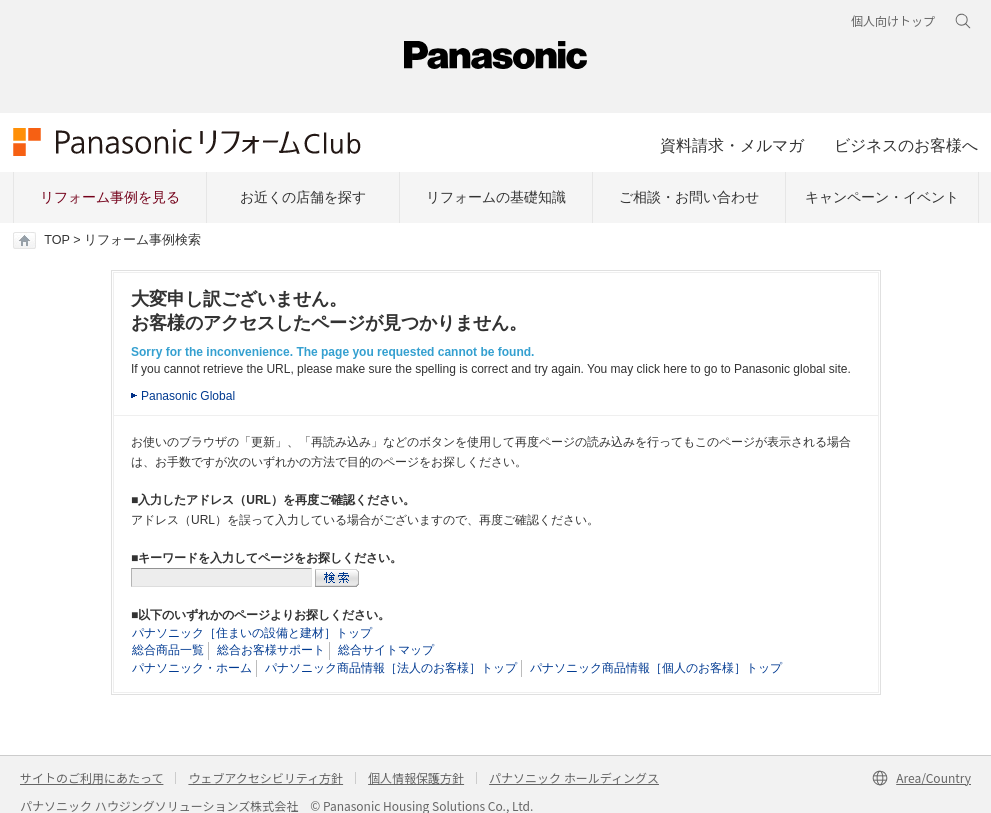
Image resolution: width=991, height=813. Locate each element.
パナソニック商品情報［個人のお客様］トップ (656, 668)
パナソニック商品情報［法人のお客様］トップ (391, 668)
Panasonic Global (188, 396)
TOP (56, 240)
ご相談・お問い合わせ (689, 197)
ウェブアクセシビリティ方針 (265, 777)
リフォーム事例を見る (110, 197)
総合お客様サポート (271, 650)
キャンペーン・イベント (882, 197)
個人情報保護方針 (416, 777)
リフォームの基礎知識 (496, 197)
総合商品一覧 (168, 650)
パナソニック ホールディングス (574, 777)
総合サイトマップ (386, 650)
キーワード (0, 0)
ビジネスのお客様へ (906, 145)
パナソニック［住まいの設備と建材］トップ (252, 633)
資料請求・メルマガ (732, 145)
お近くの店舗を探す (303, 197)
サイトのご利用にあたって (91, 777)
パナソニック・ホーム (192, 668)
